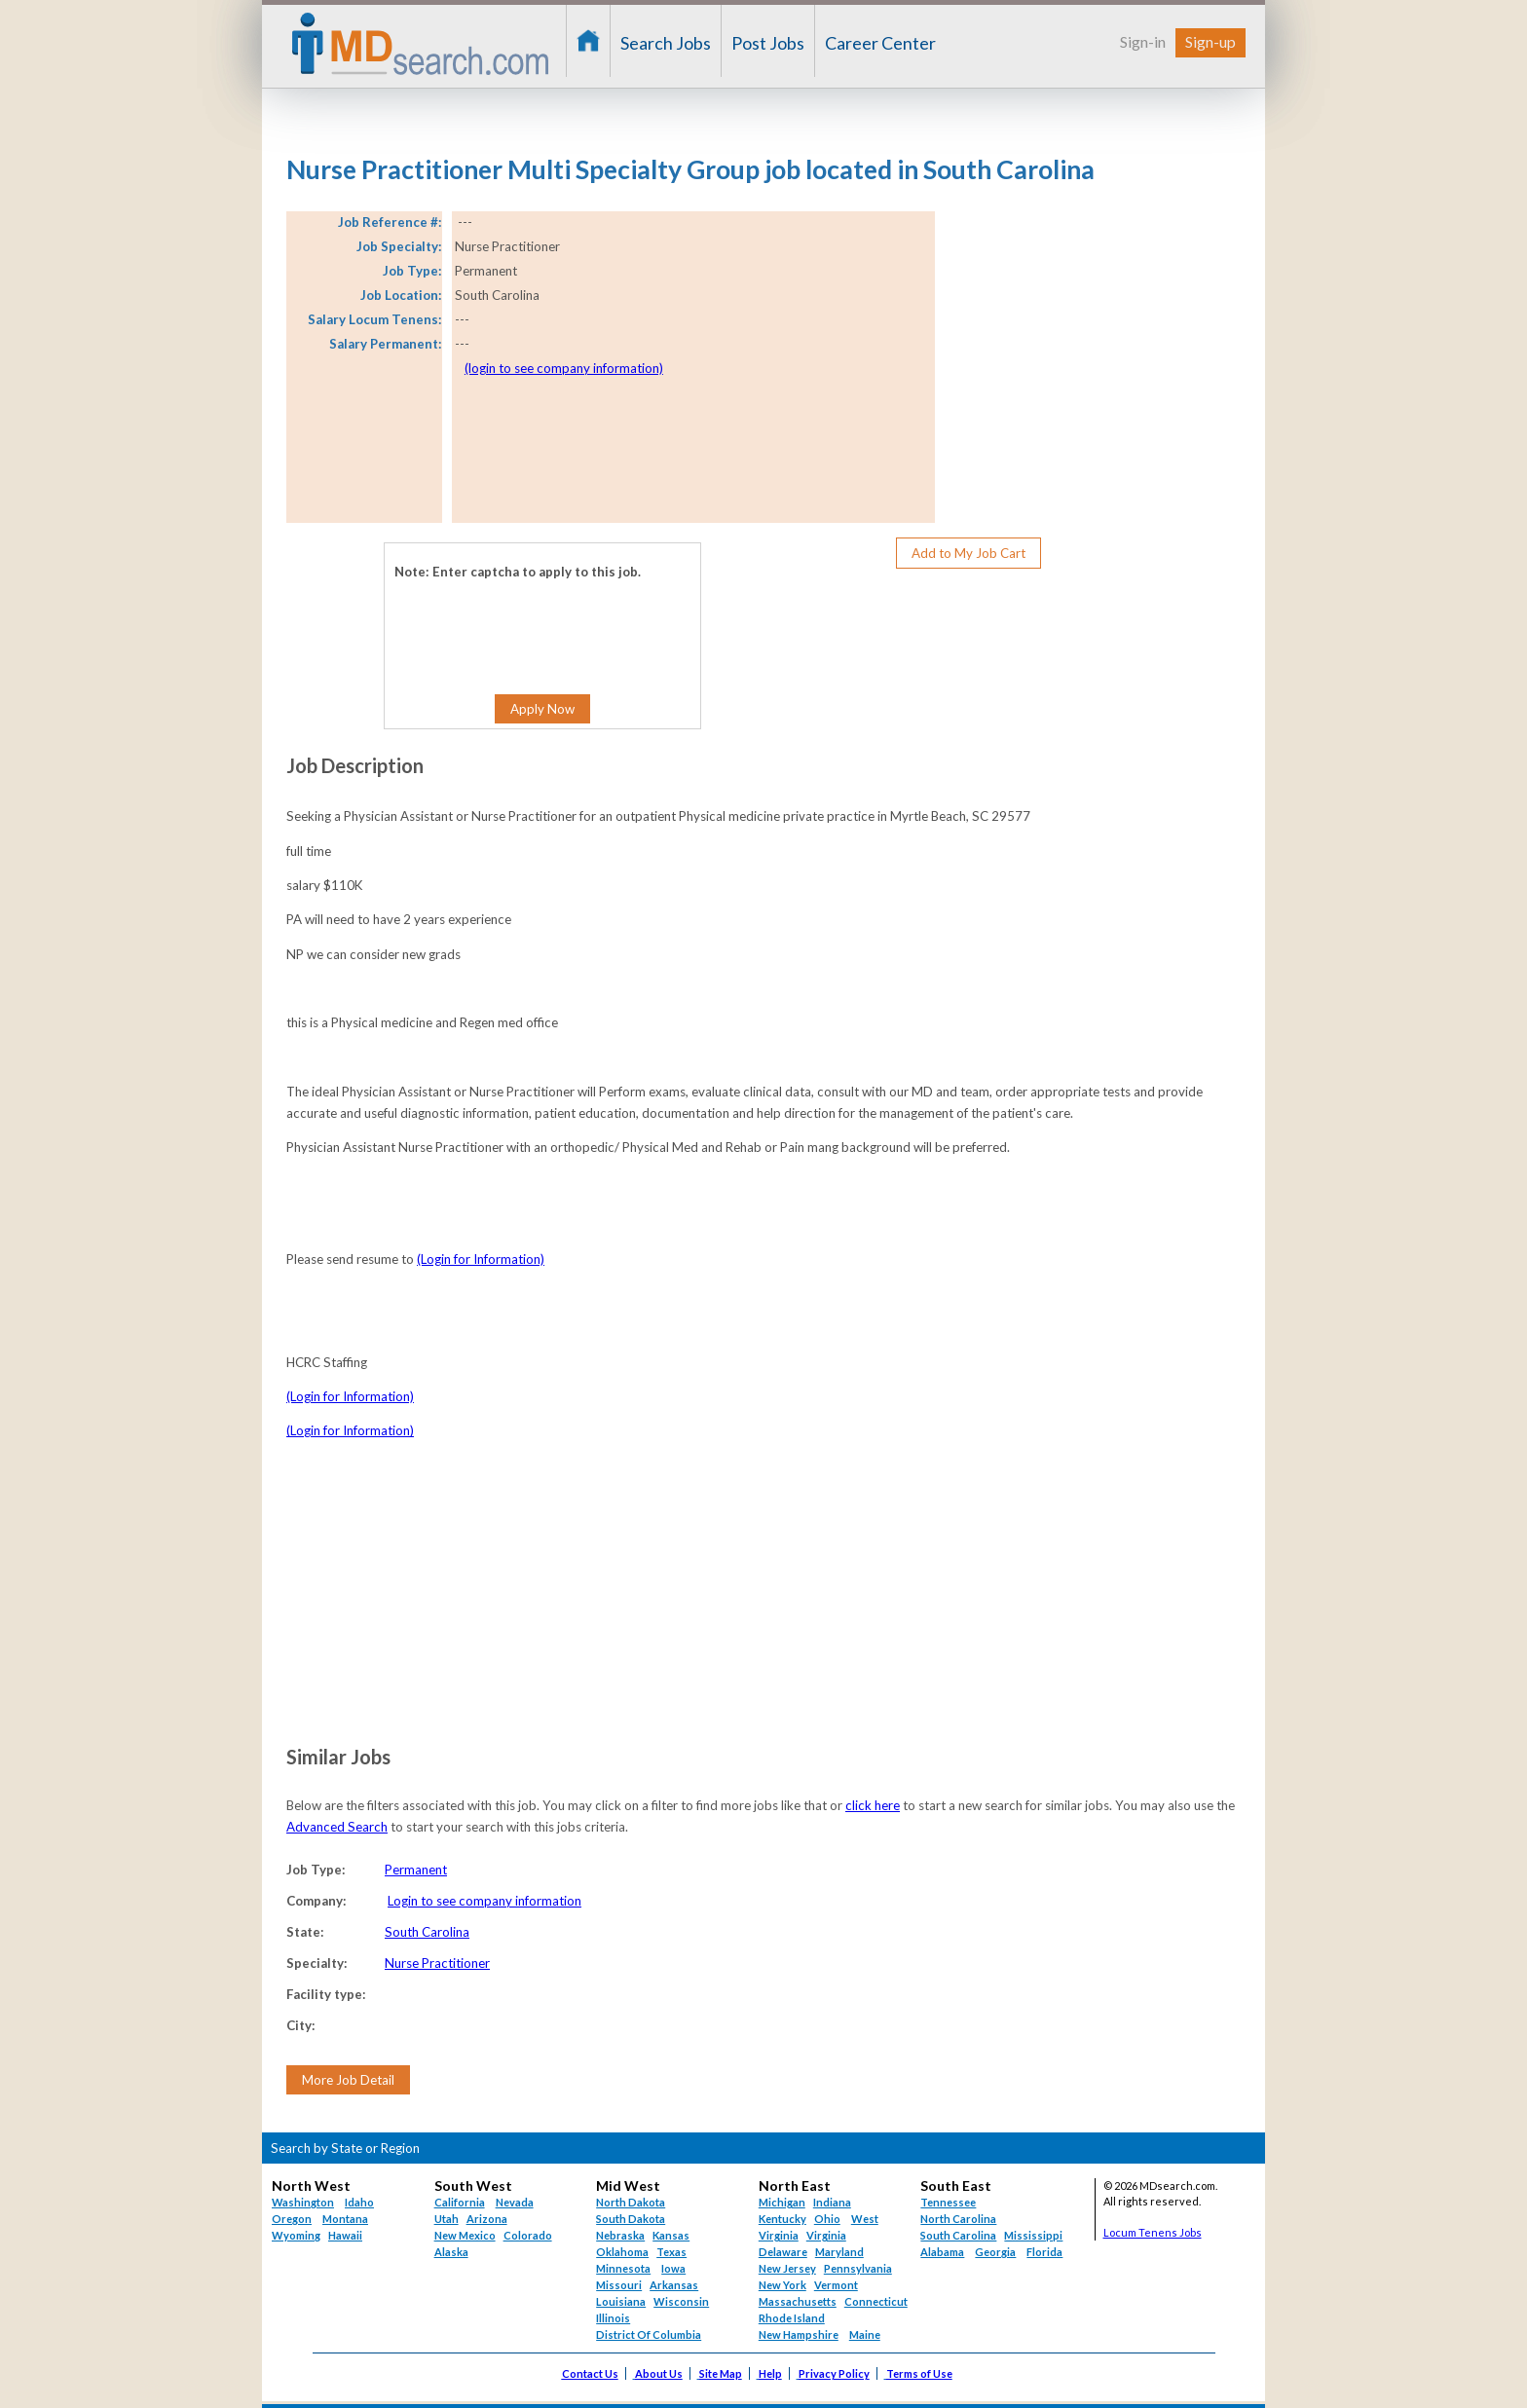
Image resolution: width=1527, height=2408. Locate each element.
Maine (864, 2334)
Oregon (292, 2218)
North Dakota (630, 2202)
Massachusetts (798, 2301)
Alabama (942, 2251)
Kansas (670, 2235)
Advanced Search (337, 1826)
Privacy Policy (834, 2373)
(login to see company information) (564, 368)
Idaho (359, 2202)
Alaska (451, 2251)
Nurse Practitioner (437, 1963)
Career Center (880, 43)
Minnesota (623, 2268)
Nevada (515, 2202)
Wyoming (296, 2235)
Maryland (839, 2251)
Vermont (836, 2284)
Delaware (783, 2251)
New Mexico (465, 2235)
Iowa (673, 2268)
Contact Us (590, 2373)
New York (782, 2284)
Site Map (720, 2373)
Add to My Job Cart (968, 553)
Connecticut (876, 2301)
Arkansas (674, 2284)
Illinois (613, 2318)
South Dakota (630, 2218)
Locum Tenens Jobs (1152, 2232)
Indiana (832, 2202)
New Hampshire (798, 2334)
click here (872, 1805)
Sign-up (1210, 41)
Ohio (827, 2218)
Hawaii (345, 2235)
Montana (345, 2218)
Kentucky (782, 2218)
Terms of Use (919, 2373)
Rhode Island (792, 2318)
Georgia (995, 2251)
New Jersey (787, 2268)
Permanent (416, 1869)
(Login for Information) (480, 1259)
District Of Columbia (648, 2334)
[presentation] (512, 622)
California (459, 2202)
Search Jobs (665, 43)
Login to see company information (484, 1900)
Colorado (527, 2235)
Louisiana (621, 2301)
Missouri (619, 2284)
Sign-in (1143, 41)
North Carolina (958, 2218)
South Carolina (427, 1932)
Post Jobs (767, 43)
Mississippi (1033, 2235)
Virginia (826, 2235)
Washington (303, 2202)
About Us (659, 2373)
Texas (671, 2251)
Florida (1044, 2251)
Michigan (782, 2202)
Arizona (486, 2218)
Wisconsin (681, 2301)
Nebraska (620, 2235)
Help (770, 2373)
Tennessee (948, 2202)
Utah (446, 2218)
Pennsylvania (858, 2268)
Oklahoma (622, 2251)
